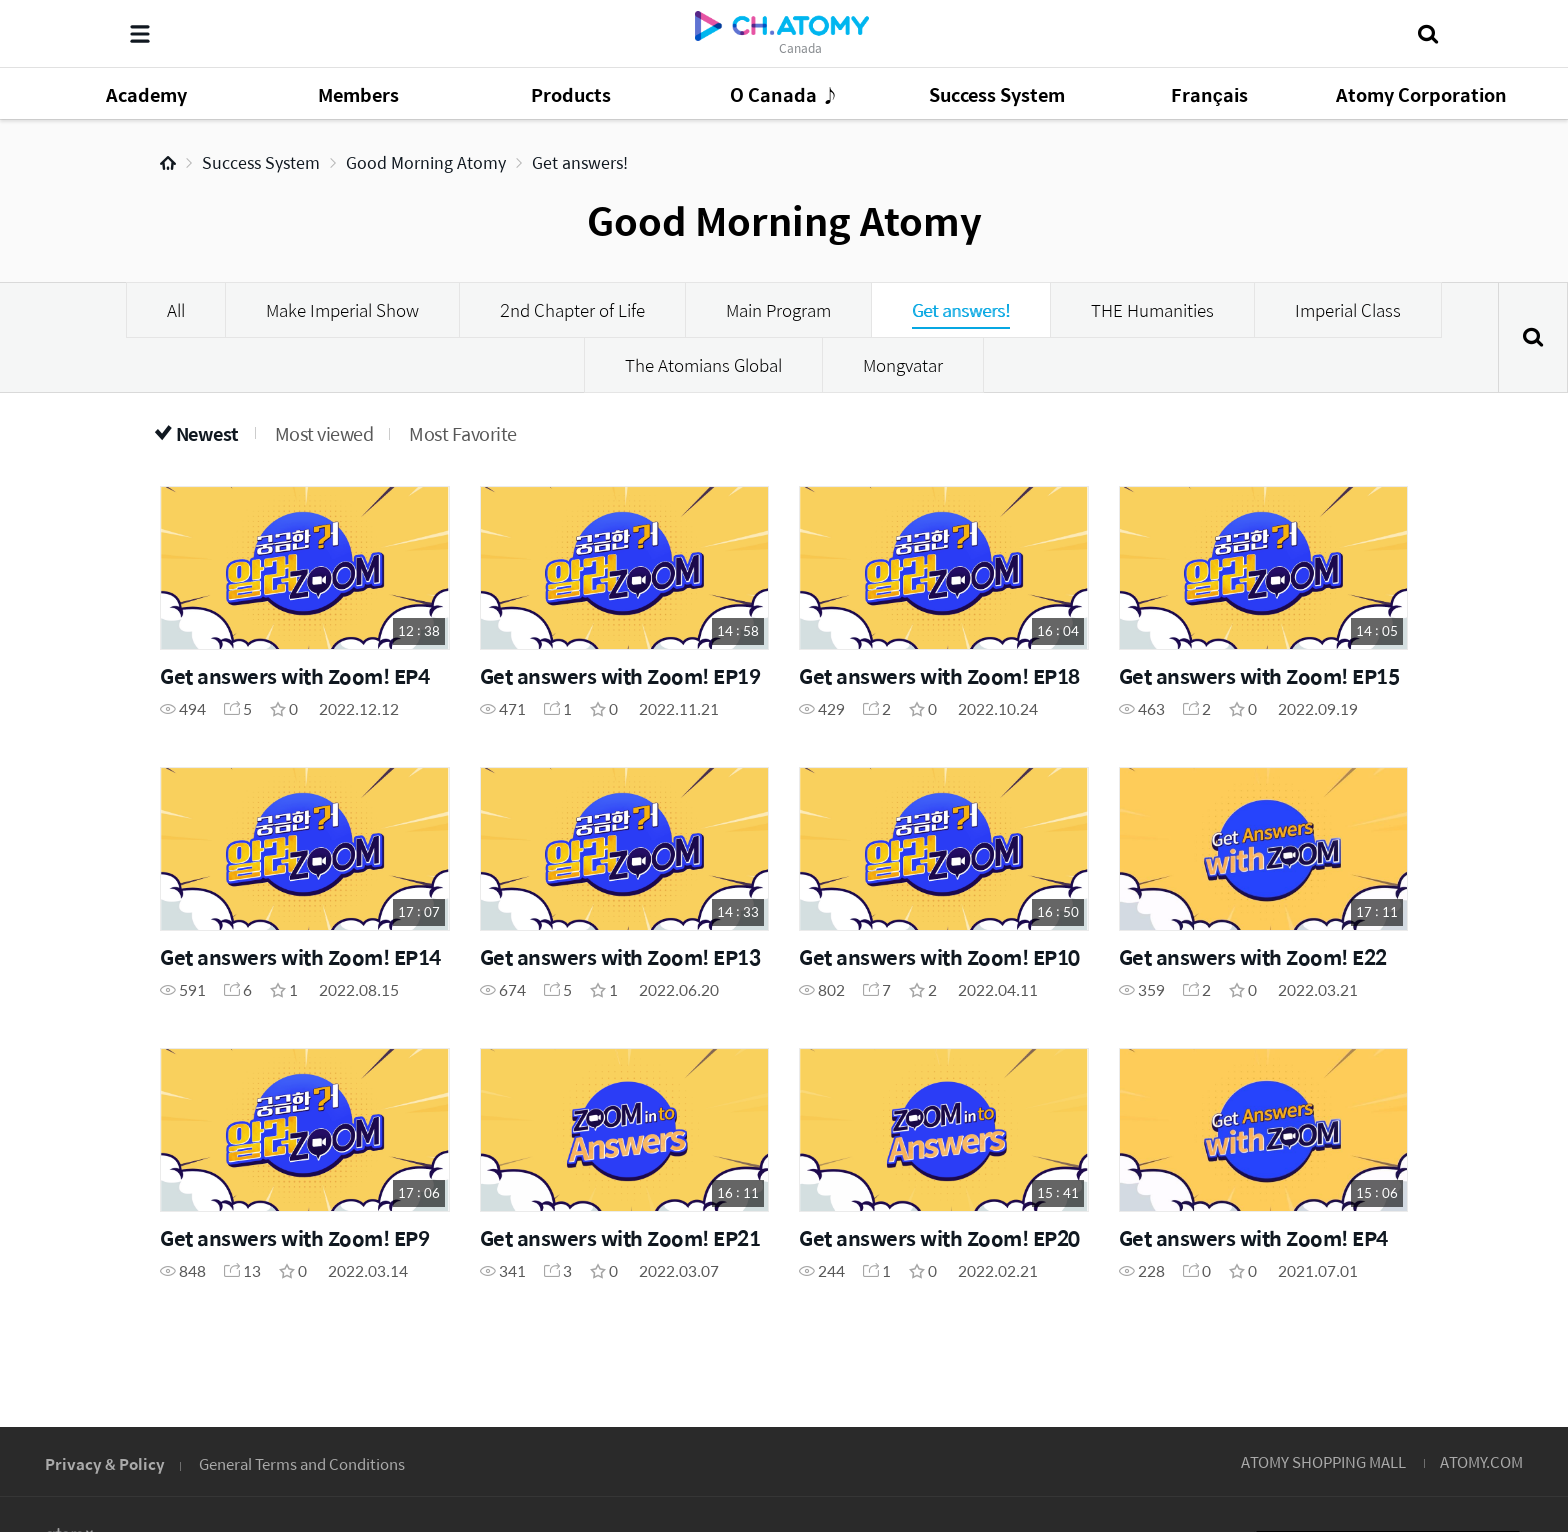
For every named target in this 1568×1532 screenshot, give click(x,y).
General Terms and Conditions (302, 1463)
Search (1533, 337)
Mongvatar (903, 365)
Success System (261, 162)
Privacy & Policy (105, 1463)
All (176, 310)
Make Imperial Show (342, 310)
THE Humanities (1152, 310)
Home (168, 163)
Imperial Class (1348, 310)
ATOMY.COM (1481, 1461)
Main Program (778, 310)
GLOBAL (1470, 1339)
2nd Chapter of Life (572, 310)
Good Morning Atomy (426, 162)
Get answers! (580, 162)
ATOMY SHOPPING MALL (1323, 1461)
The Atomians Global (703, 365)
